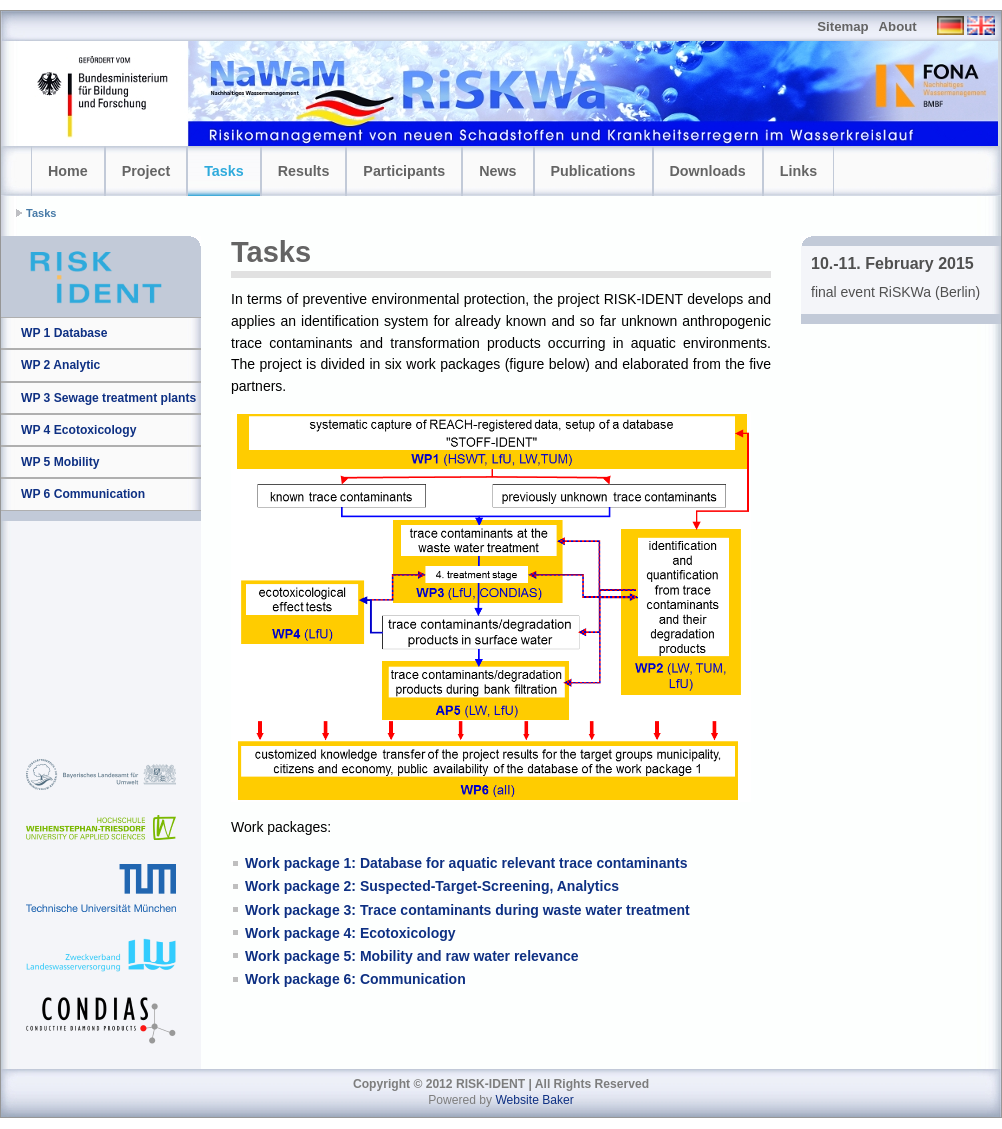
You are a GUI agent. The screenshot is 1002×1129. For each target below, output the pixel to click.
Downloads (708, 171)
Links (798, 171)
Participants (404, 171)
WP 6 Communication (83, 494)
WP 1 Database (64, 333)
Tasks (223, 171)
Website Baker (534, 1100)
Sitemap (842, 26)
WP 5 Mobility (60, 462)
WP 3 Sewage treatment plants (108, 398)
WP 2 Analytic (60, 365)
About (898, 26)
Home (68, 171)
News (497, 171)
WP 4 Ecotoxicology (78, 430)
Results (304, 171)
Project (146, 171)
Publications (593, 171)
